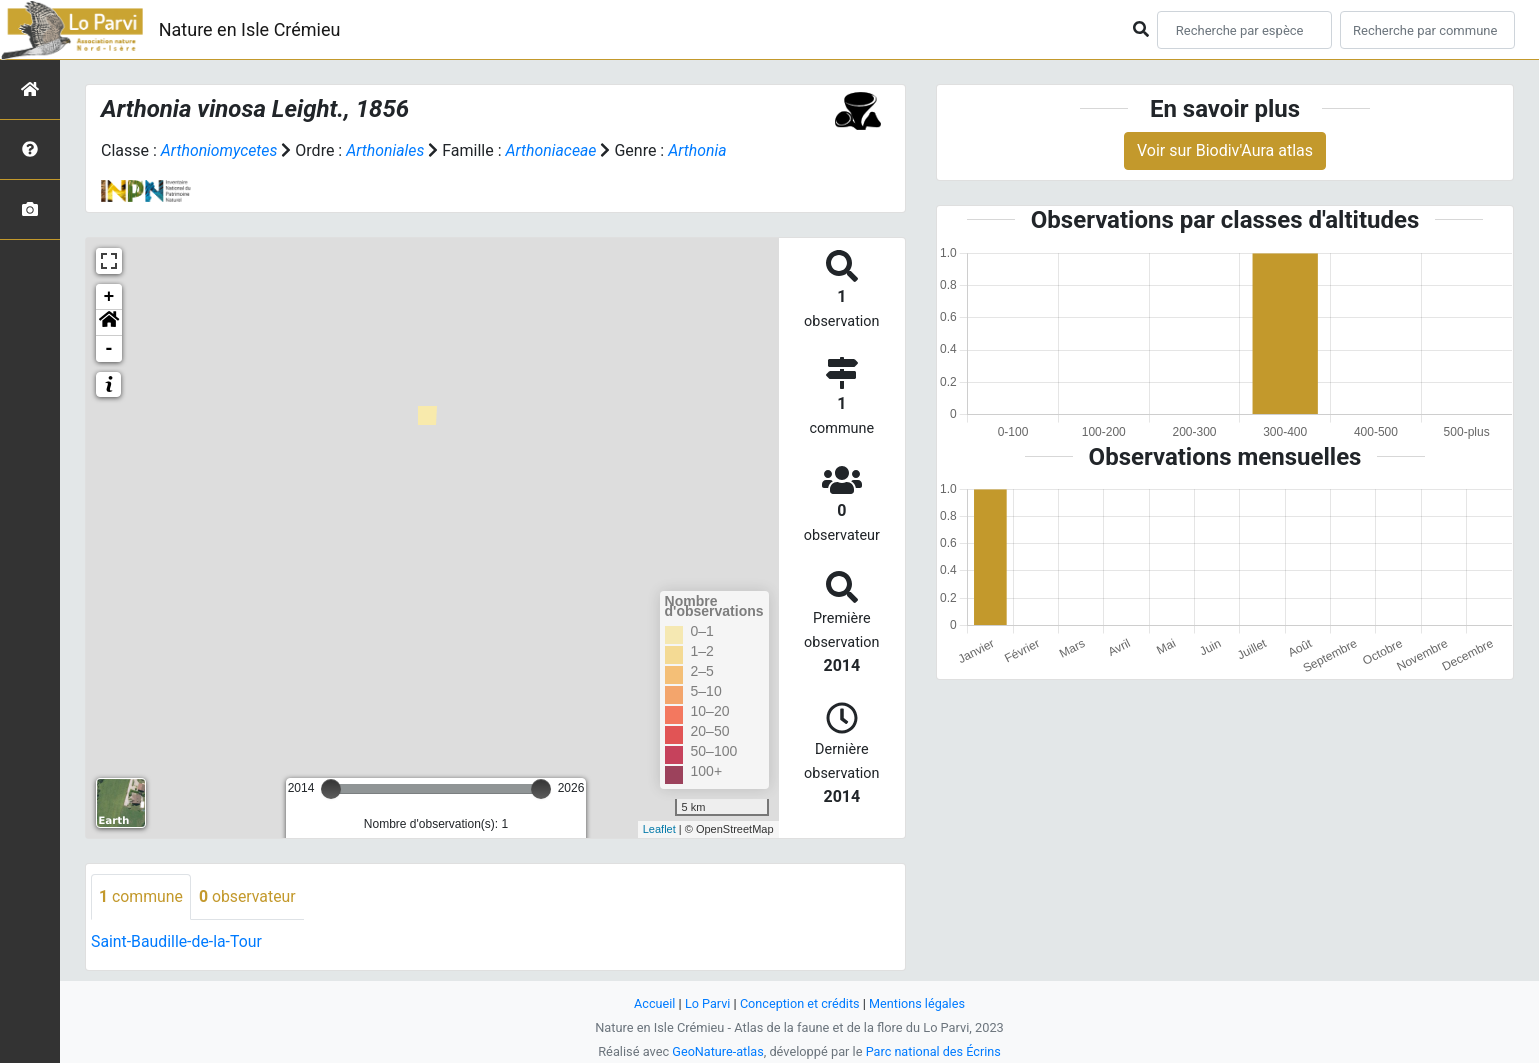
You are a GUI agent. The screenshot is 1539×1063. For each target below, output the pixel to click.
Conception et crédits (799, 1003)
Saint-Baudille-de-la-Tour (177, 941)
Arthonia (701, 150)
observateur (249, 896)
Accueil (653, 1003)
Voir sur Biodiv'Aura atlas (1225, 150)
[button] (109, 323)
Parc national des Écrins (933, 1051)
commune (141, 896)
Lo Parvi (707, 1003)
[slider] (331, 789)
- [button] (109, 349)
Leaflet (659, 829)
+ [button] (109, 297)
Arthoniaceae (554, 150)
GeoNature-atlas (717, 1051)
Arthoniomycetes (220, 150)
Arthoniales (387, 150)
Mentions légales (918, 1003)
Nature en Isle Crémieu (250, 29)
